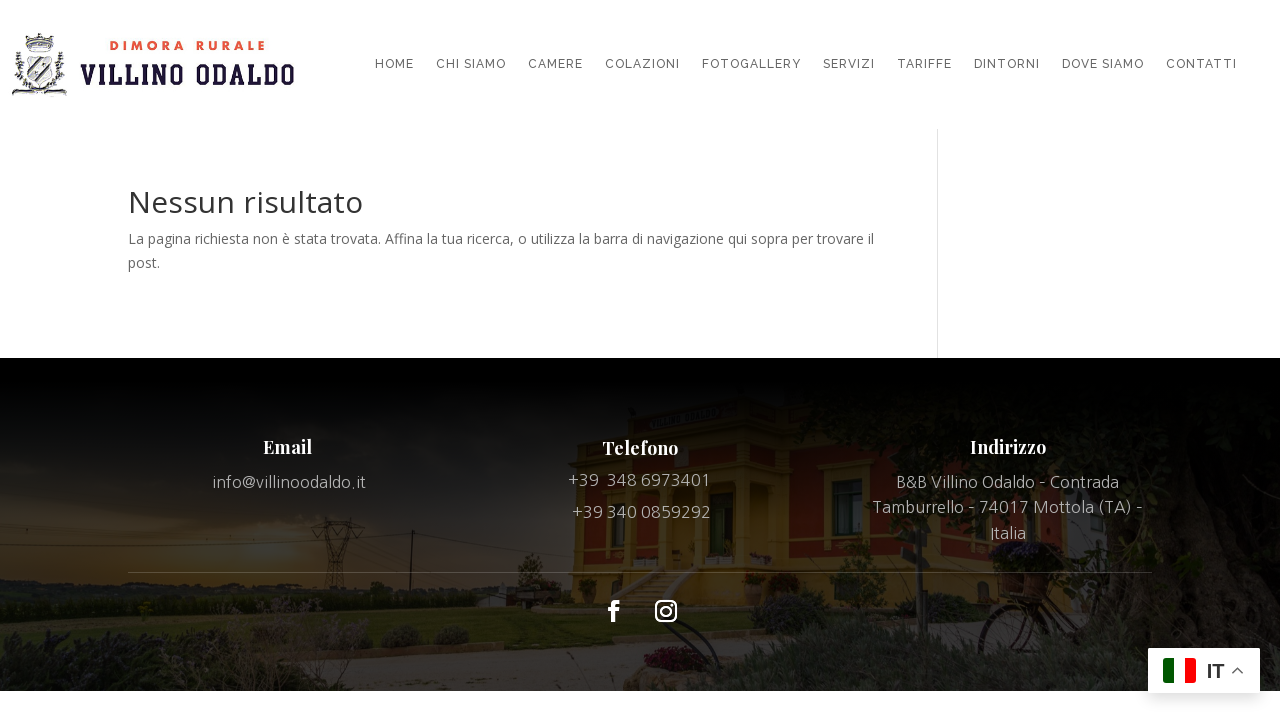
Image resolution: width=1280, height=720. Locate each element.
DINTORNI (1007, 64)
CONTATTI (1201, 64)
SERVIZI (849, 64)
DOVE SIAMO (1103, 64)
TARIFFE (924, 64)
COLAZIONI (642, 64)
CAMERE (555, 64)
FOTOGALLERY (751, 64)
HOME (394, 64)
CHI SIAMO (471, 64)
